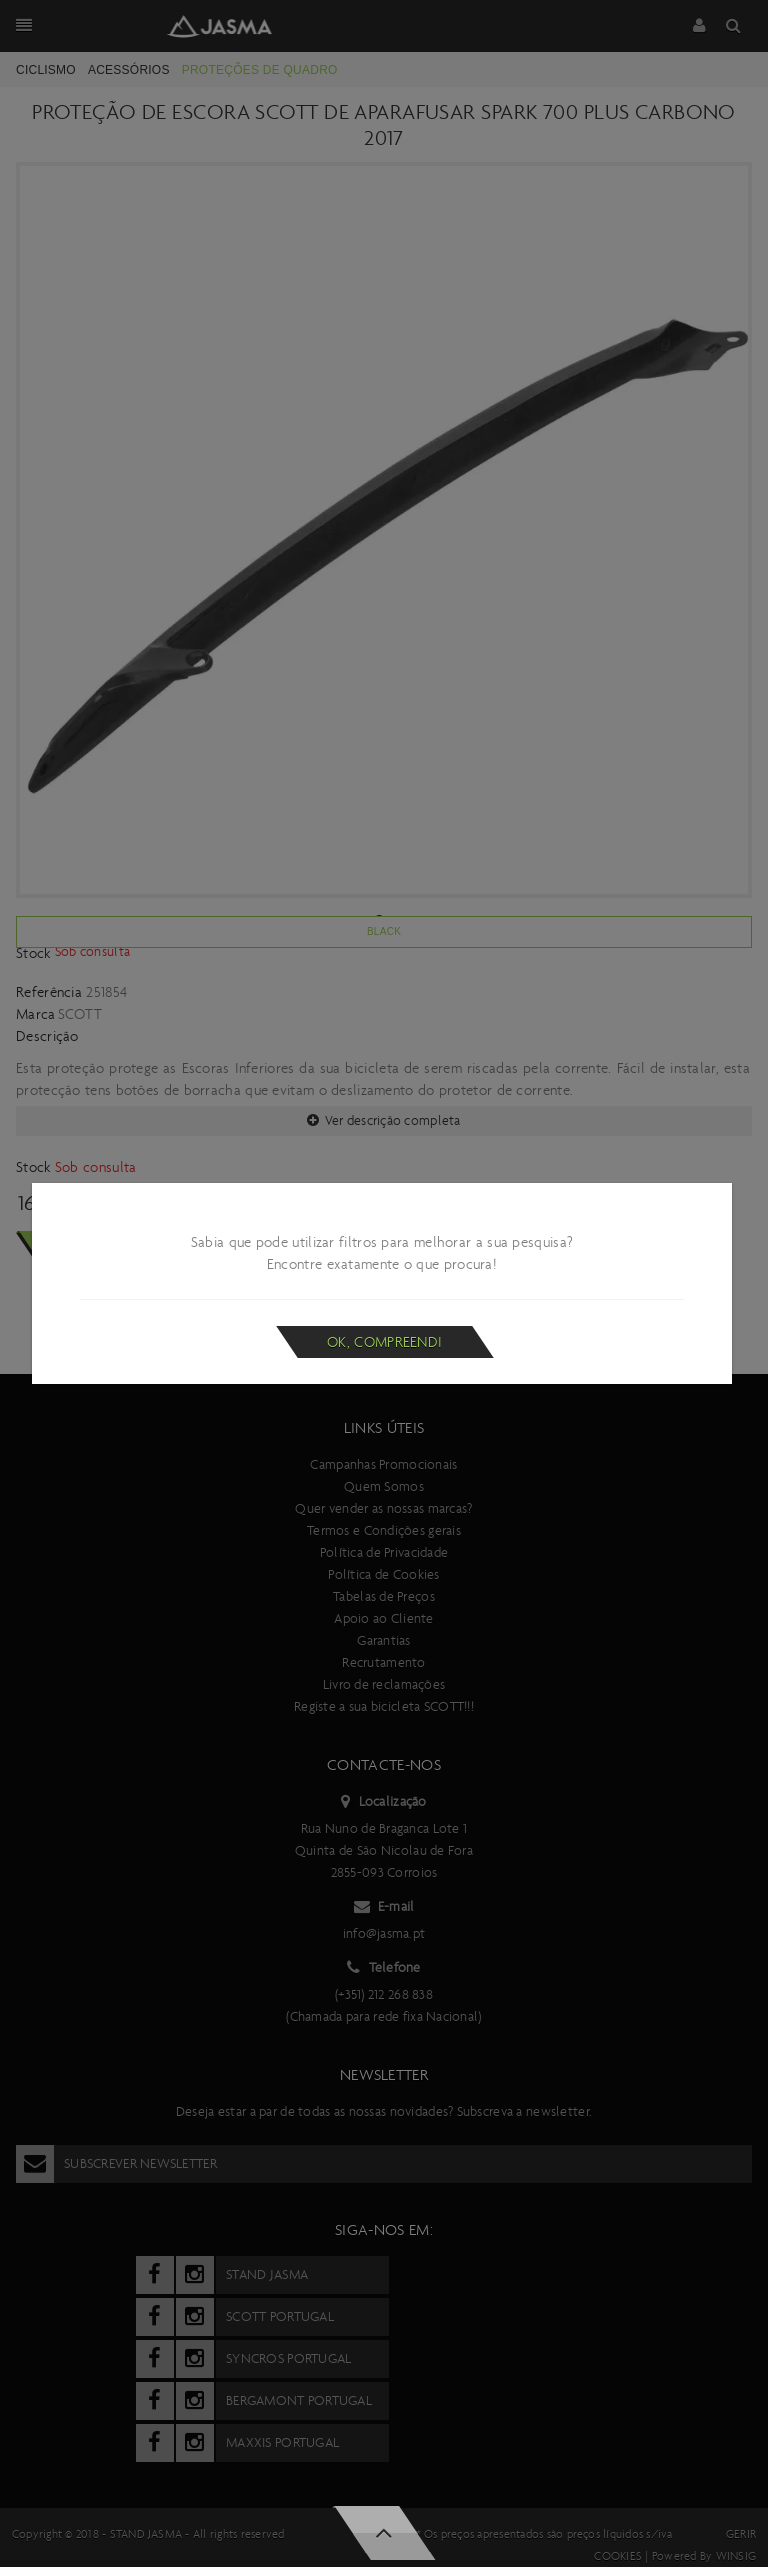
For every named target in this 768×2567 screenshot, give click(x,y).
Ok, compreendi (384, 1342)
